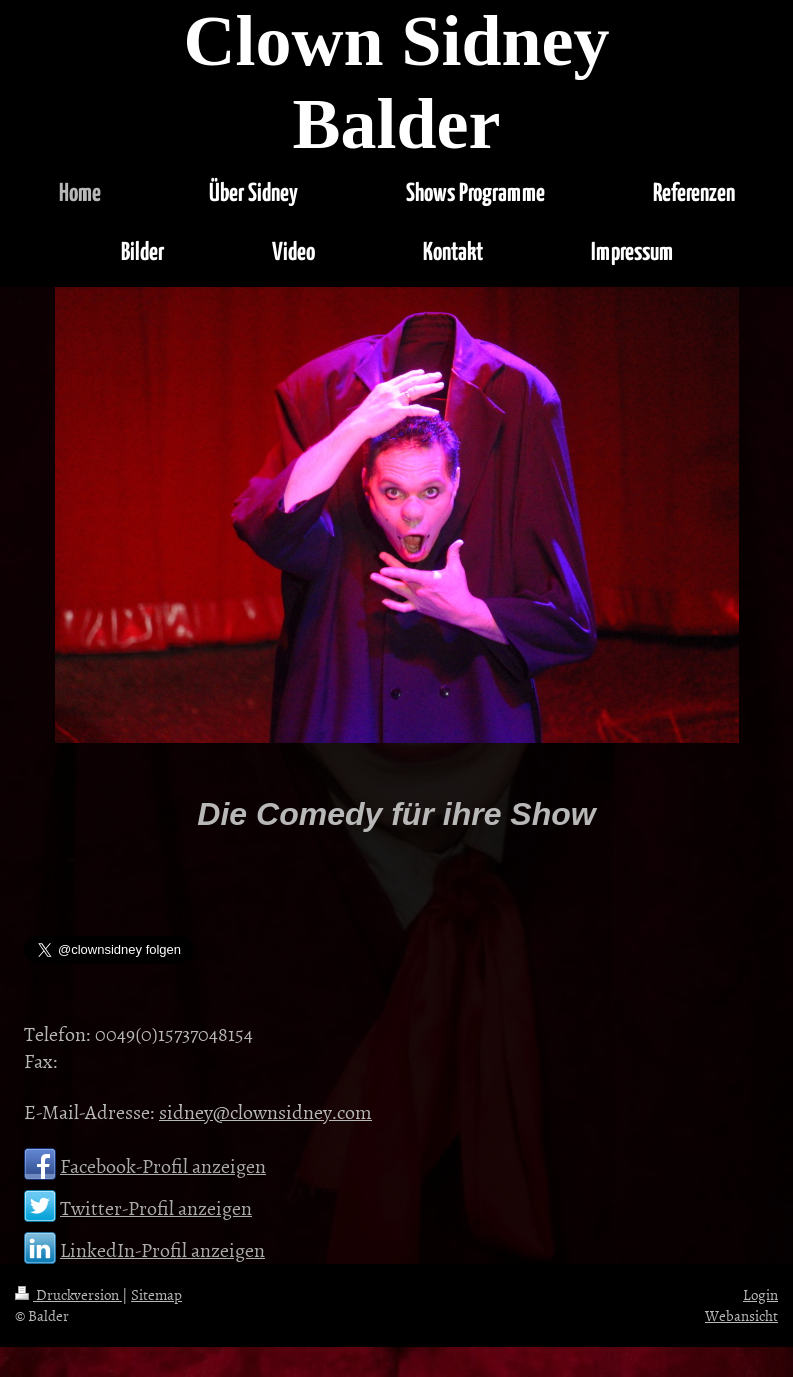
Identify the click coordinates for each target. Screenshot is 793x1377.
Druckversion (68, 1294)
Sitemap (156, 1294)
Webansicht (741, 1315)
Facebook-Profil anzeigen (163, 1165)
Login (760, 1294)
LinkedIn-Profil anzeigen (162, 1249)
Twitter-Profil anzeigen (156, 1207)
